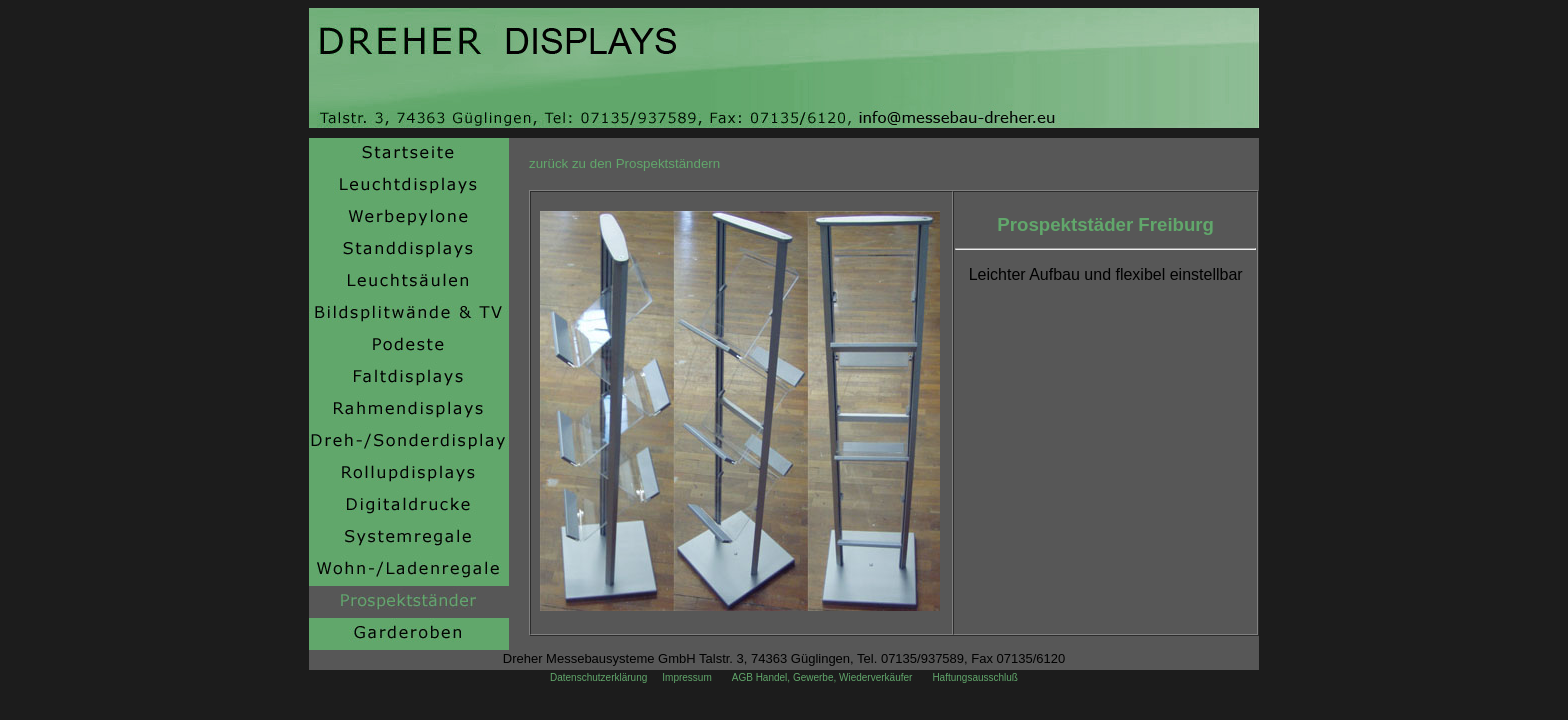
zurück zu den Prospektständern (624, 163)
